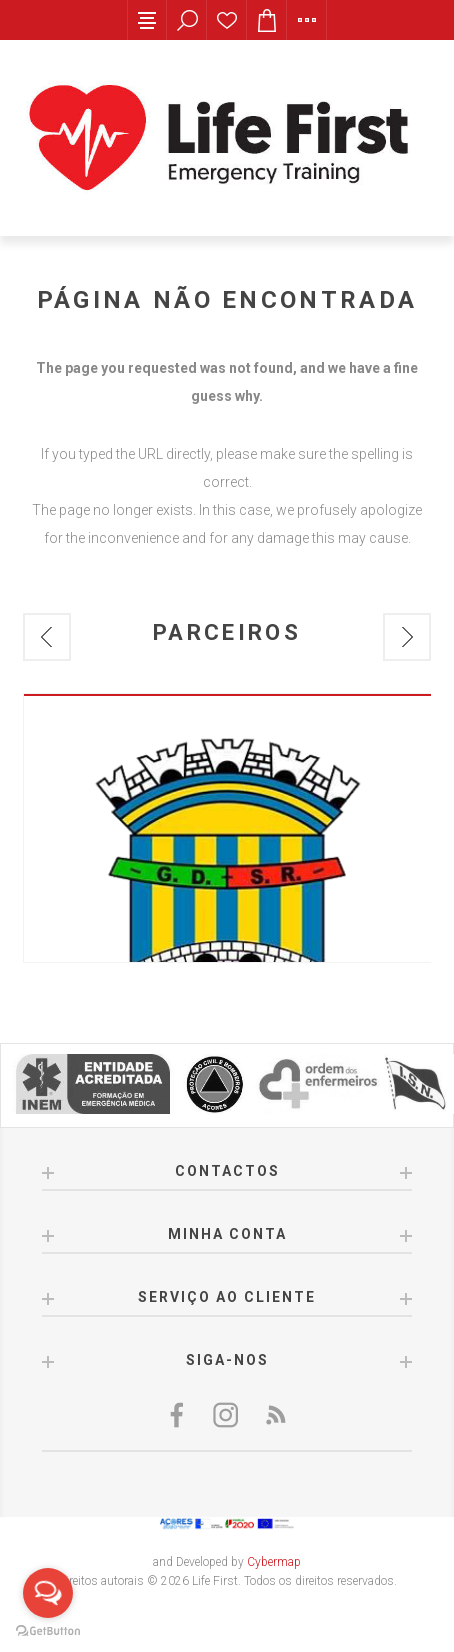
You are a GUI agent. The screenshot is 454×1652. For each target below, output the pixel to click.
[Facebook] (179, 1415)
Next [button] (407, 637)
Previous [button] (47, 637)
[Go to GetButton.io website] (48, 1631)
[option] (227, 828)
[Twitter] (227, 1415)
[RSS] (275, 1415)
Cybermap (274, 1562)
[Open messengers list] (48, 1593)
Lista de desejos (227, 20)
